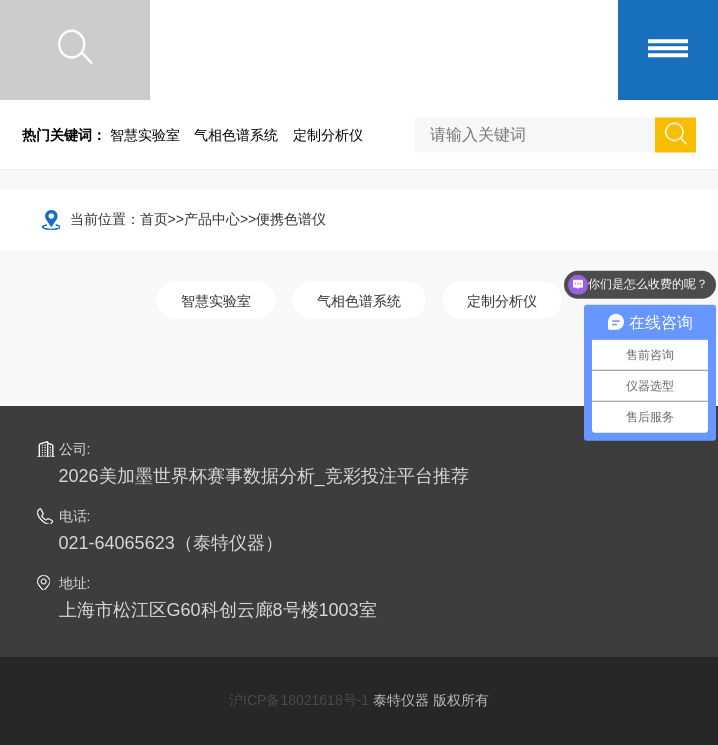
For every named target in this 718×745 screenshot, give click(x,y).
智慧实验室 (145, 135)
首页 (154, 219)
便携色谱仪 (291, 219)
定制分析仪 (328, 135)
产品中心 (212, 219)
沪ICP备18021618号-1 (299, 700)
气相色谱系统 (236, 135)
